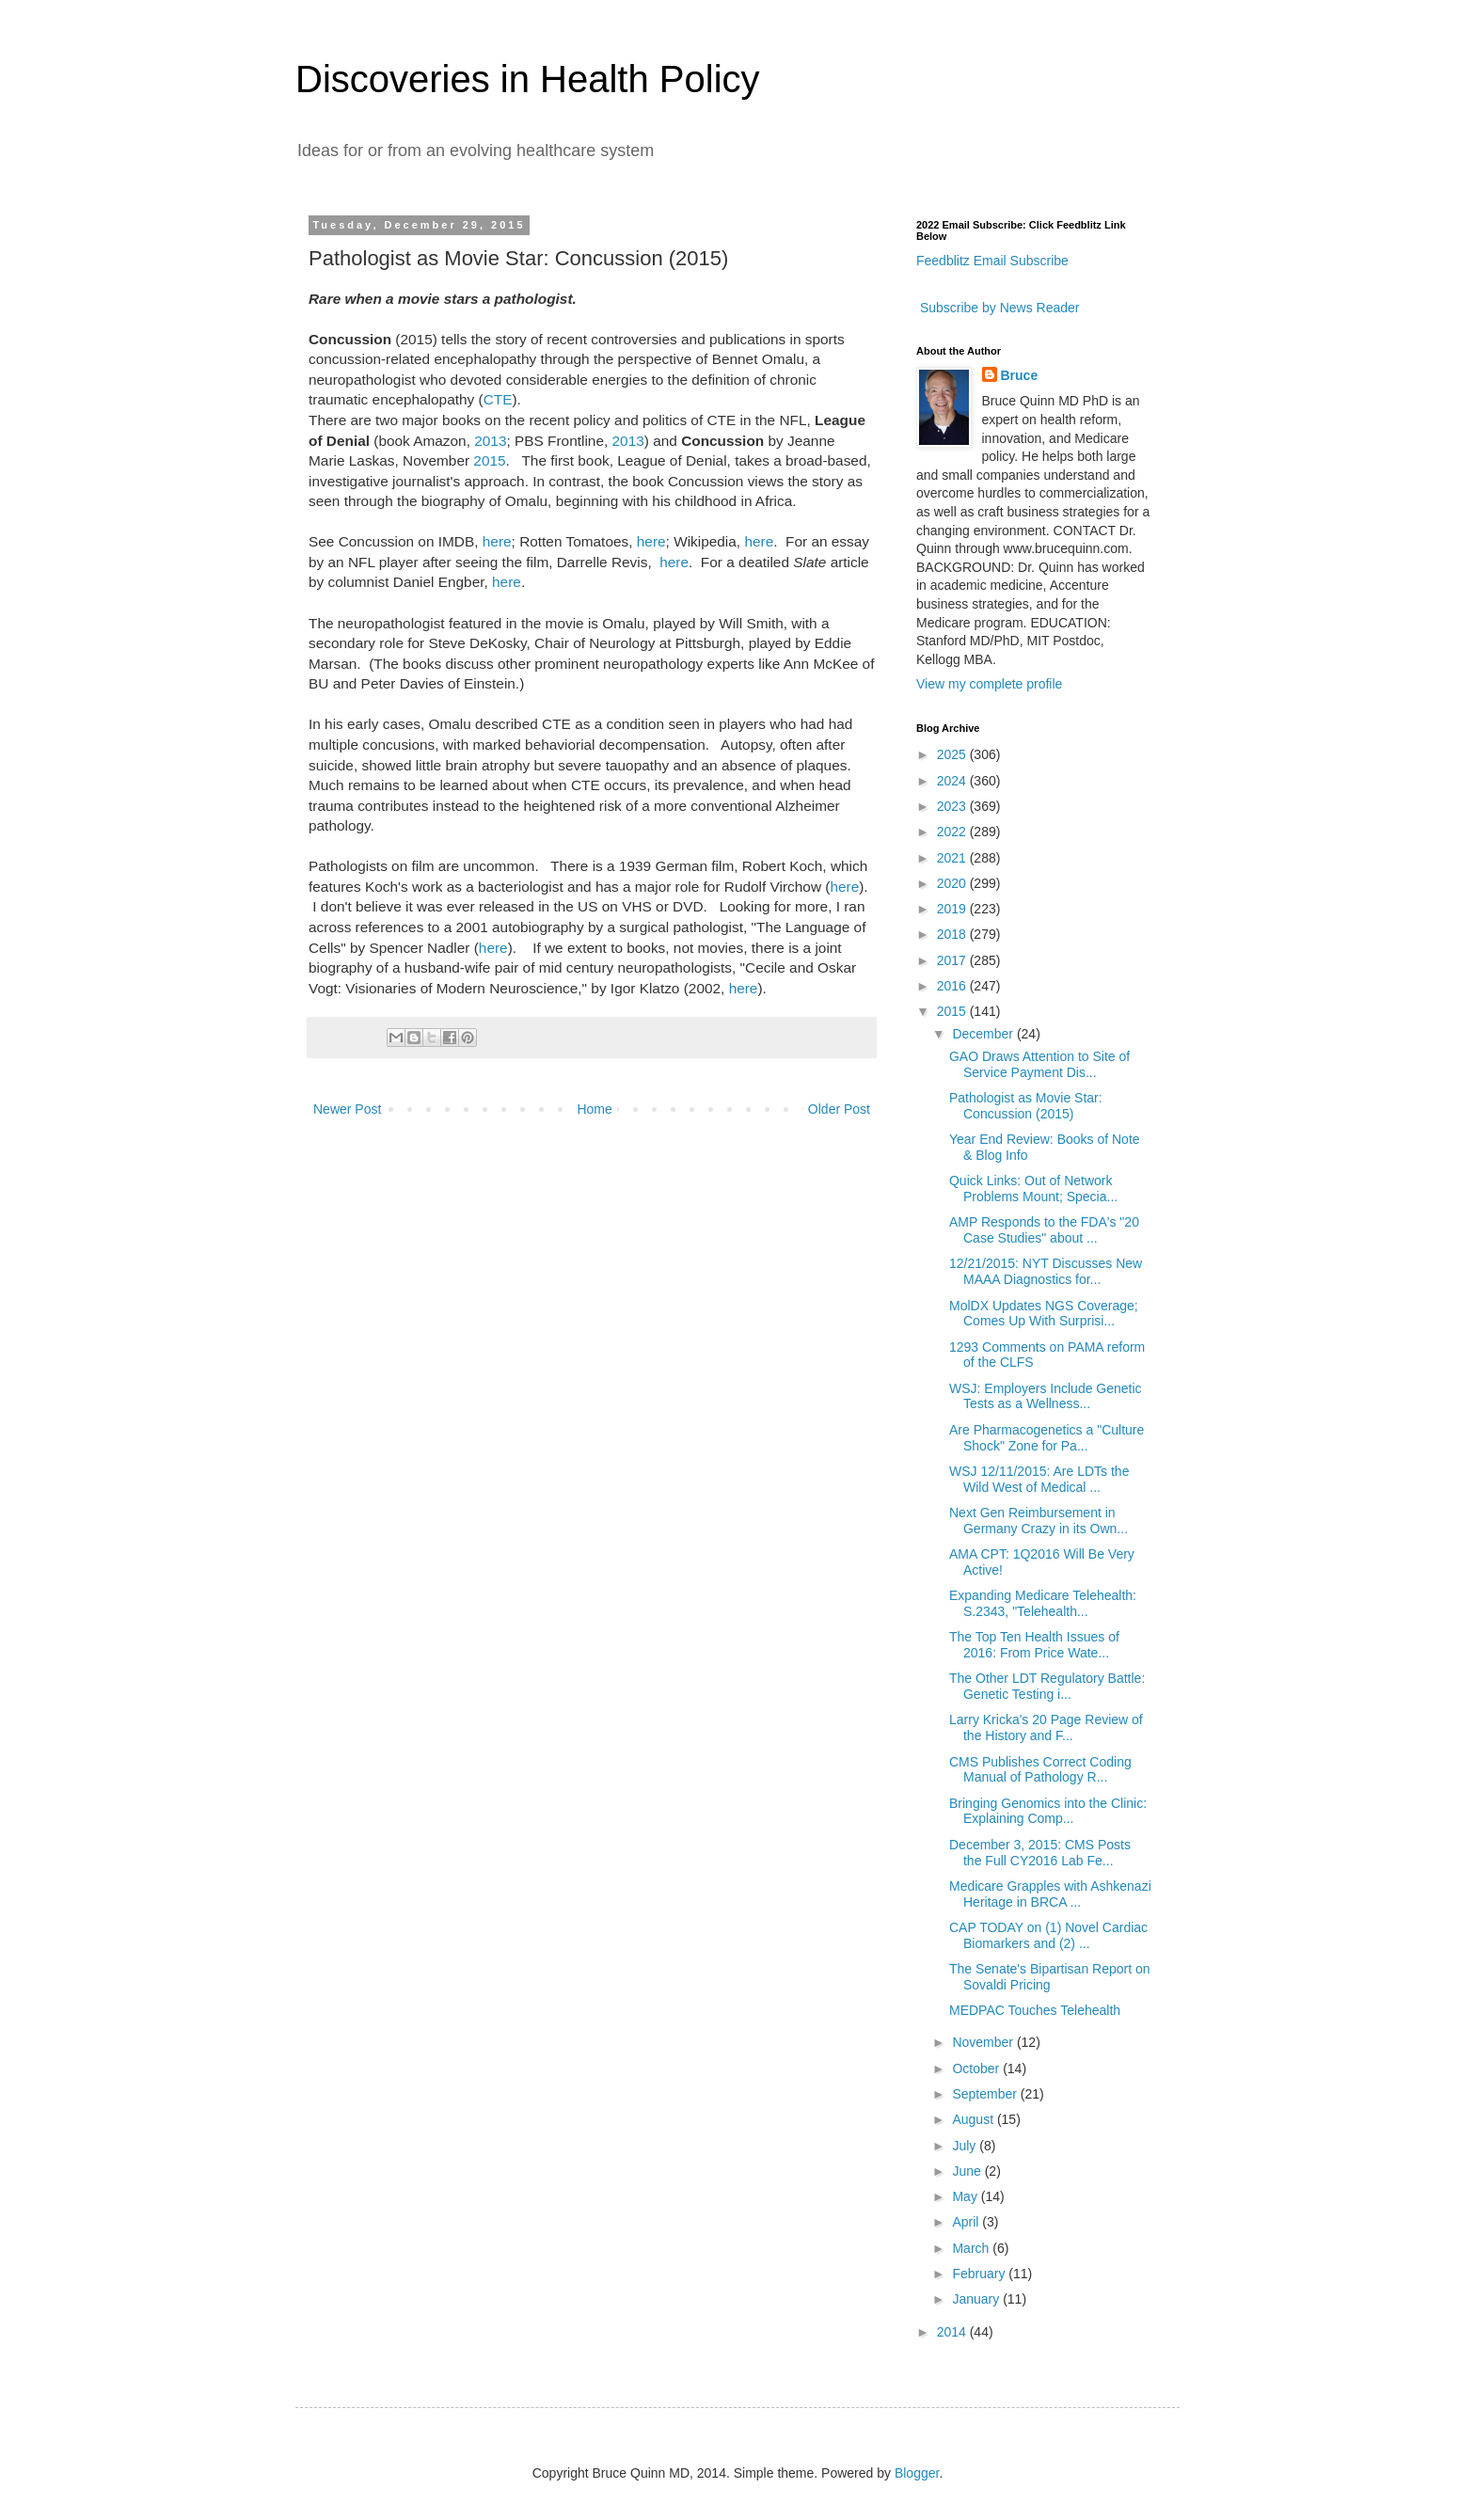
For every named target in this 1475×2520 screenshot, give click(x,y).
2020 (953, 883)
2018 (953, 934)
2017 (953, 960)
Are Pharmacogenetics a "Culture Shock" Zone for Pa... (1046, 1437)
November (984, 2042)
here (497, 541)
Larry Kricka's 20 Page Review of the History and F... (1046, 1727)
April (967, 2221)
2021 (953, 857)
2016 (953, 985)
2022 (953, 831)
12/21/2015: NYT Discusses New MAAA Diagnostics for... (1045, 1271)
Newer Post (347, 1109)
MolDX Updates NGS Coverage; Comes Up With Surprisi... (1043, 1313)
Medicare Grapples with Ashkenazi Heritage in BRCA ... (1050, 1894)
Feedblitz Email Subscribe (992, 260)
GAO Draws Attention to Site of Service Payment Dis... (1039, 1064)
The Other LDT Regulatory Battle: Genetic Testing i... (1047, 1686)
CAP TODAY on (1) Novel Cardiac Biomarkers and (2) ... (1048, 1935)
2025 (953, 754)
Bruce (1020, 375)
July (965, 2145)
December (984, 1033)
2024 (953, 780)
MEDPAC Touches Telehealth (1034, 2010)
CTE (498, 399)
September (986, 2093)
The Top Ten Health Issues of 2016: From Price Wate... (1034, 1644)
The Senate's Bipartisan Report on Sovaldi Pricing (1049, 1976)
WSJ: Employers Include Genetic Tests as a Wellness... (1045, 1396)
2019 (953, 908)
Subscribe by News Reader (998, 307)
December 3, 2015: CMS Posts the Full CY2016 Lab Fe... (1040, 1852)
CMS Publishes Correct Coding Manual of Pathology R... (1040, 1769)
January (977, 2298)
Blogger (917, 2472)
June (968, 2171)
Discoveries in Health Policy (527, 79)
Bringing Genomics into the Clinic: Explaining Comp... (1048, 1811)
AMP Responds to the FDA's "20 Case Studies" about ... (1044, 1229)
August (974, 2119)
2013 (490, 441)
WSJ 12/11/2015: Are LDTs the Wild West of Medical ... (1039, 1479)
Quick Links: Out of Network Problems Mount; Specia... (1033, 1188)
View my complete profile (989, 683)
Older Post (839, 1109)
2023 (953, 806)
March (972, 2248)
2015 (489, 460)
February (980, 2273)
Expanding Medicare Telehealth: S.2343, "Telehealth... (1042, 1603)
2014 (953, 2331)
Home (594, 1109)
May (966, 2196)
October (977, 2068)
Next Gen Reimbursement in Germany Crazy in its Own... (1038, 1520)
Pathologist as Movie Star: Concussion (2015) (1025, 1105)
